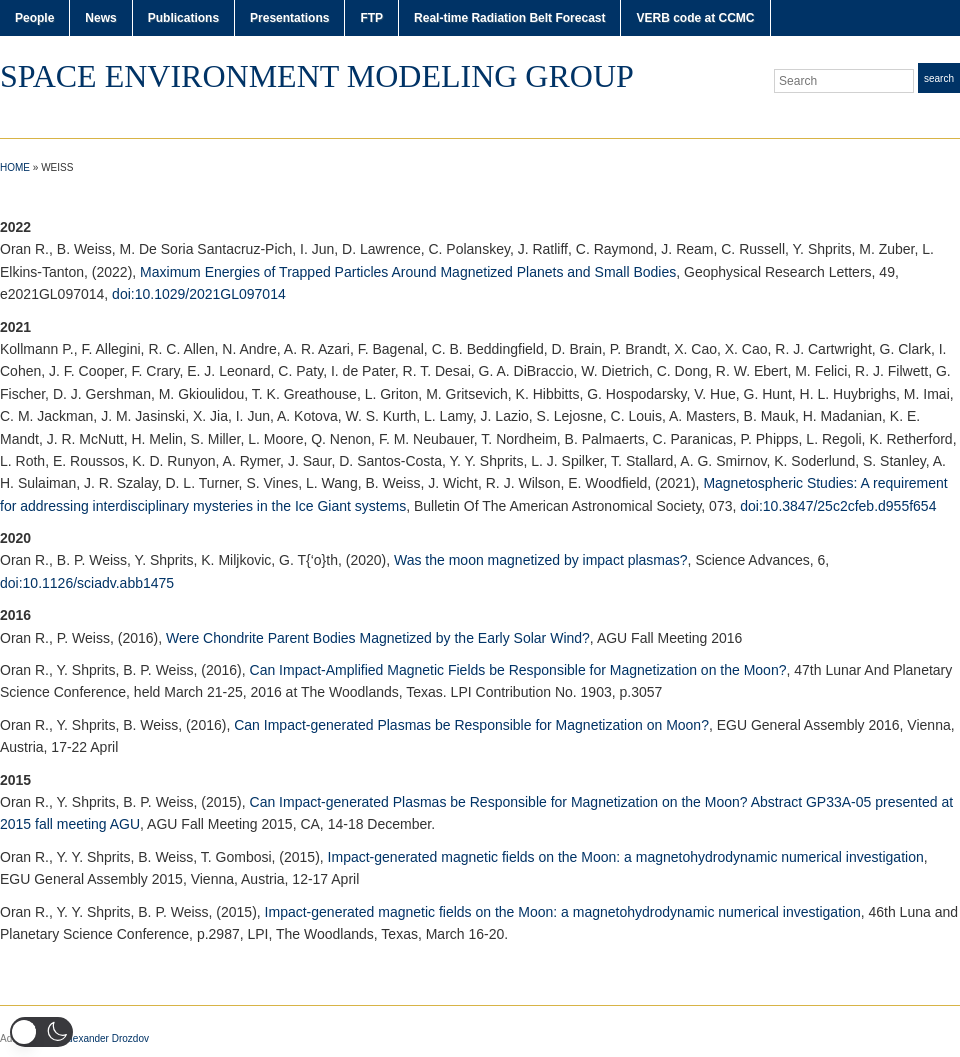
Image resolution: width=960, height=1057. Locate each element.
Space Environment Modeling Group (317, 76)
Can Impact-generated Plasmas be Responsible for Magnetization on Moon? (471, 725)
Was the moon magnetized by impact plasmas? (541, 560)
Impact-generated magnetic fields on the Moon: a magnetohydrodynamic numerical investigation (626, 857)
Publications (183, 18)
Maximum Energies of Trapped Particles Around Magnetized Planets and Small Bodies (408, 272)
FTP (371, 18)
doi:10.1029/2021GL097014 (199, 294)
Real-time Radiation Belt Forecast (509, 18)
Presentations (289, 18)
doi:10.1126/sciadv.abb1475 (87, 583)
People (34, 18)
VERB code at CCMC (695, 18)
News (100, 18)
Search (939, 78)
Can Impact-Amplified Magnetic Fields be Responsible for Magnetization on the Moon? (518, 670)
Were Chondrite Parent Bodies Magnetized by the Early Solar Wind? (378, 638)
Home (15, 167)
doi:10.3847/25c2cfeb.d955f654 (838, 506)
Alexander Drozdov (106, 1038)
